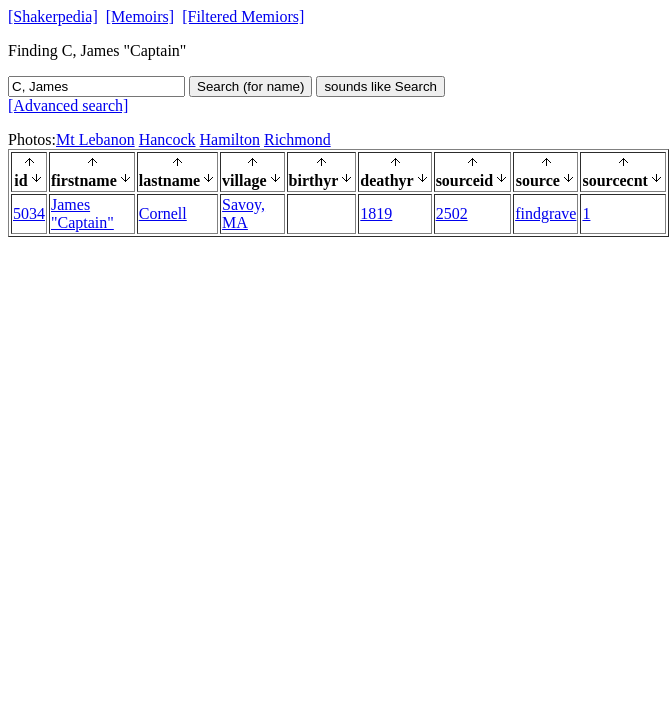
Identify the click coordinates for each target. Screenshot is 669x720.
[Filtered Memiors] (243, 16)
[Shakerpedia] (53, 16)
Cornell (163, 213)
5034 (29, 213)
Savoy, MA (243, 213)
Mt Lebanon (95, 139)
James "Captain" (82, 213)
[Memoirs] (140, 16)
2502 (452, 213)
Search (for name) (250, 86)
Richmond (297, 139)
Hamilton (230, 139)
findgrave (545, 213)
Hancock (167, 139)
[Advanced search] (68, 105)
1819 (376, 213)
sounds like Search (380, 86)
